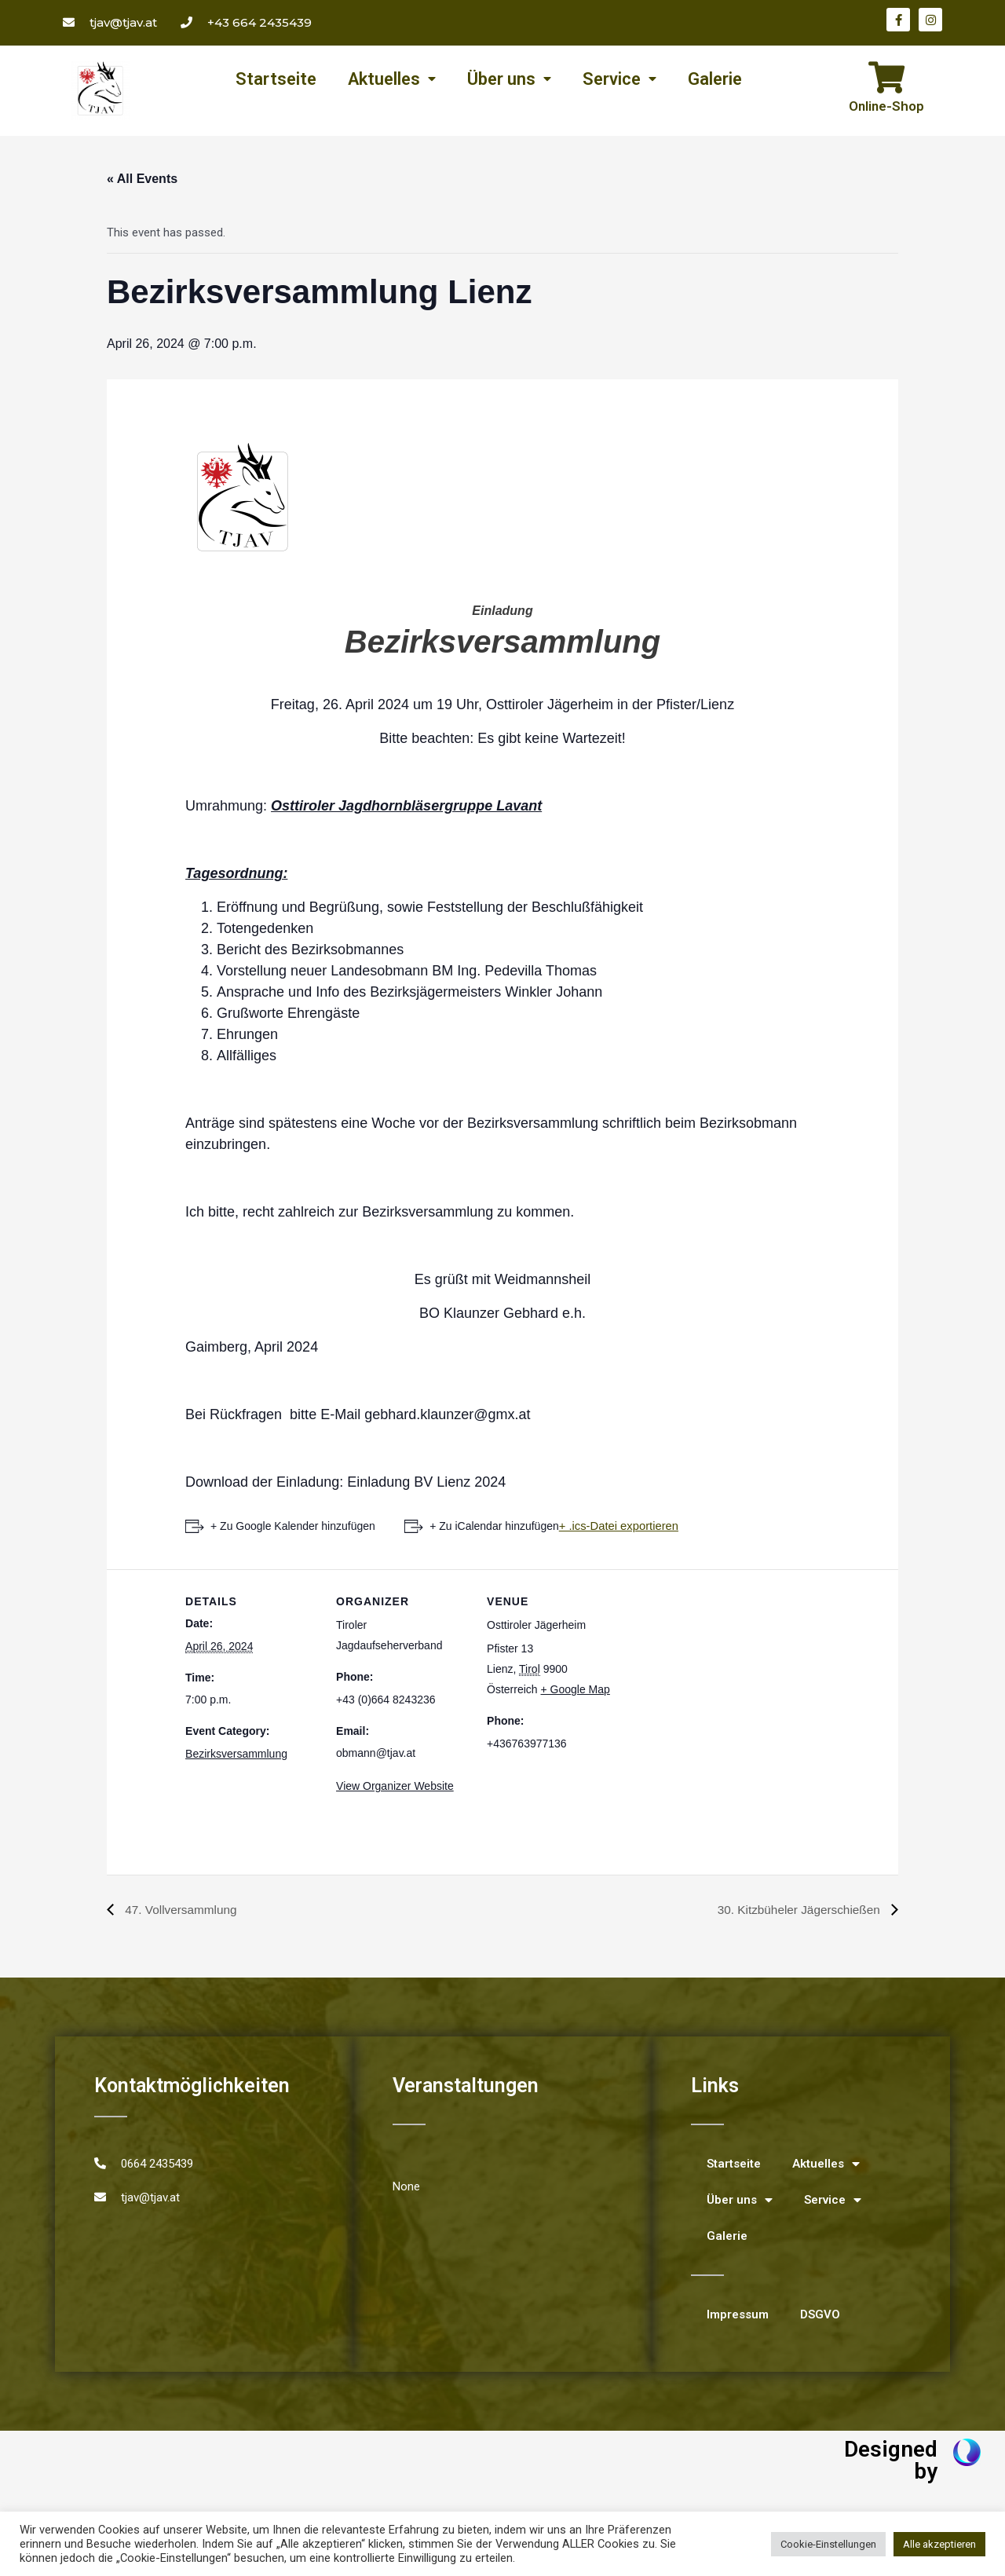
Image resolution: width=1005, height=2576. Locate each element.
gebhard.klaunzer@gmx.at (447, 1414)
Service (619, 78)
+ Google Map (575, 1688)
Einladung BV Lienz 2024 (426, 1482)
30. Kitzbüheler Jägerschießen (796, 1909)
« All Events (142, 178)
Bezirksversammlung (236, 1753)
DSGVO (820, 2314)
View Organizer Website (395, 1786)
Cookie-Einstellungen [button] (828, 2544)
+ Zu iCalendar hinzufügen (496, 1526)
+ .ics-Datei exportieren (621, 1525)
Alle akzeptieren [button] (939, 2544)
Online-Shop (886, 106)
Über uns (509, 78)
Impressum (738, 2314)
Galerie (715, 79)
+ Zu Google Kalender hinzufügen (292, 1526)
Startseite (276, 79)
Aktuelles (392, 78)
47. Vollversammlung (182, 1909)
